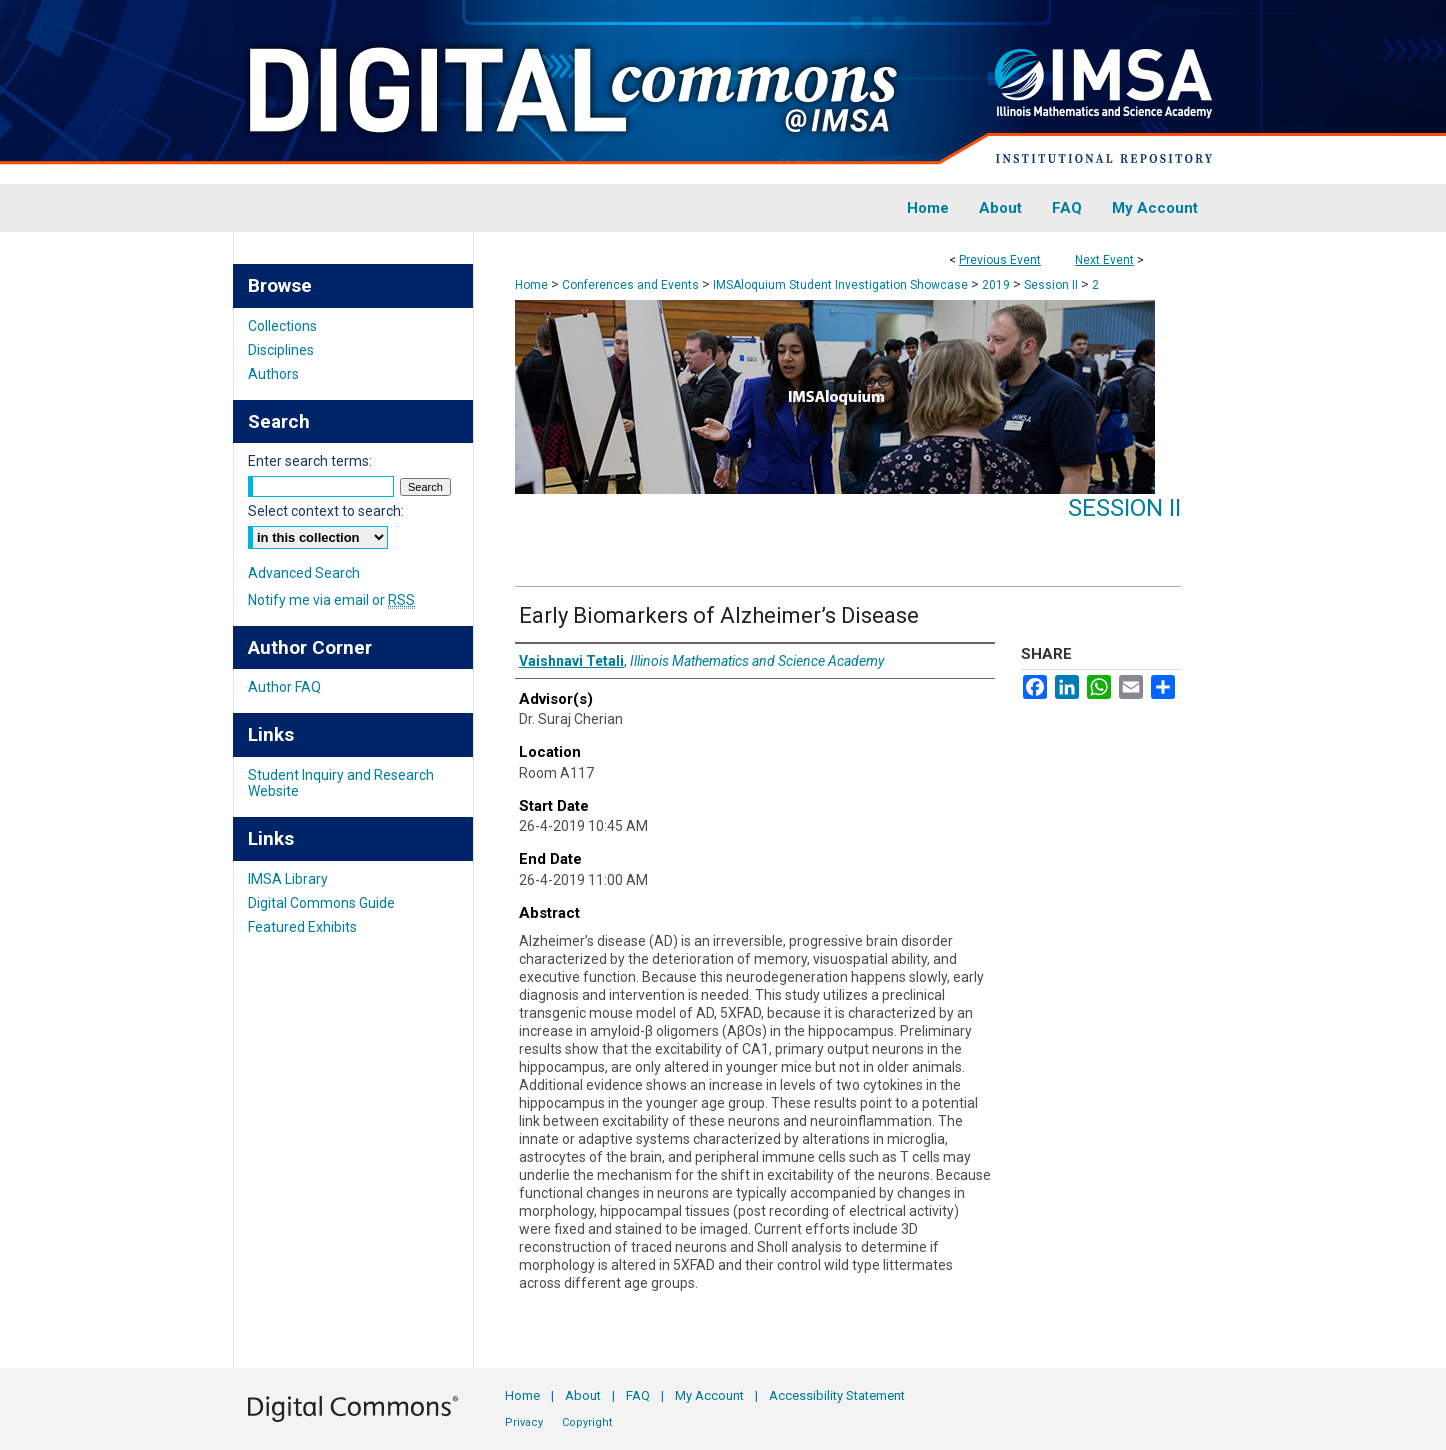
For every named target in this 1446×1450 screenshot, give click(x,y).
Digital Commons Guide (321, 903)
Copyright (587, 1422)
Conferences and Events (632, 285)
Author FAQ (284, 687)
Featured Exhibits (302, 927)
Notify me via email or (331, 600)
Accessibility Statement (837, 1395)
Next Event (1104, 260)
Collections (282, 326)
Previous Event (1000, 260)
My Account (709, 1395)
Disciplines (281, 350)
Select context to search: (326, 511)
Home (531, 285)
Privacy (524, 1422)
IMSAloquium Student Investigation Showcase (842, 285)
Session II (1052, 285)
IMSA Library (288, 879)
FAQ (638, 1395)
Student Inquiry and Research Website (341, 783)
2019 (997, 285)
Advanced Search (304, 573)
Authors (273, 374)
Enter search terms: (310, 461)
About (583, 1395)
